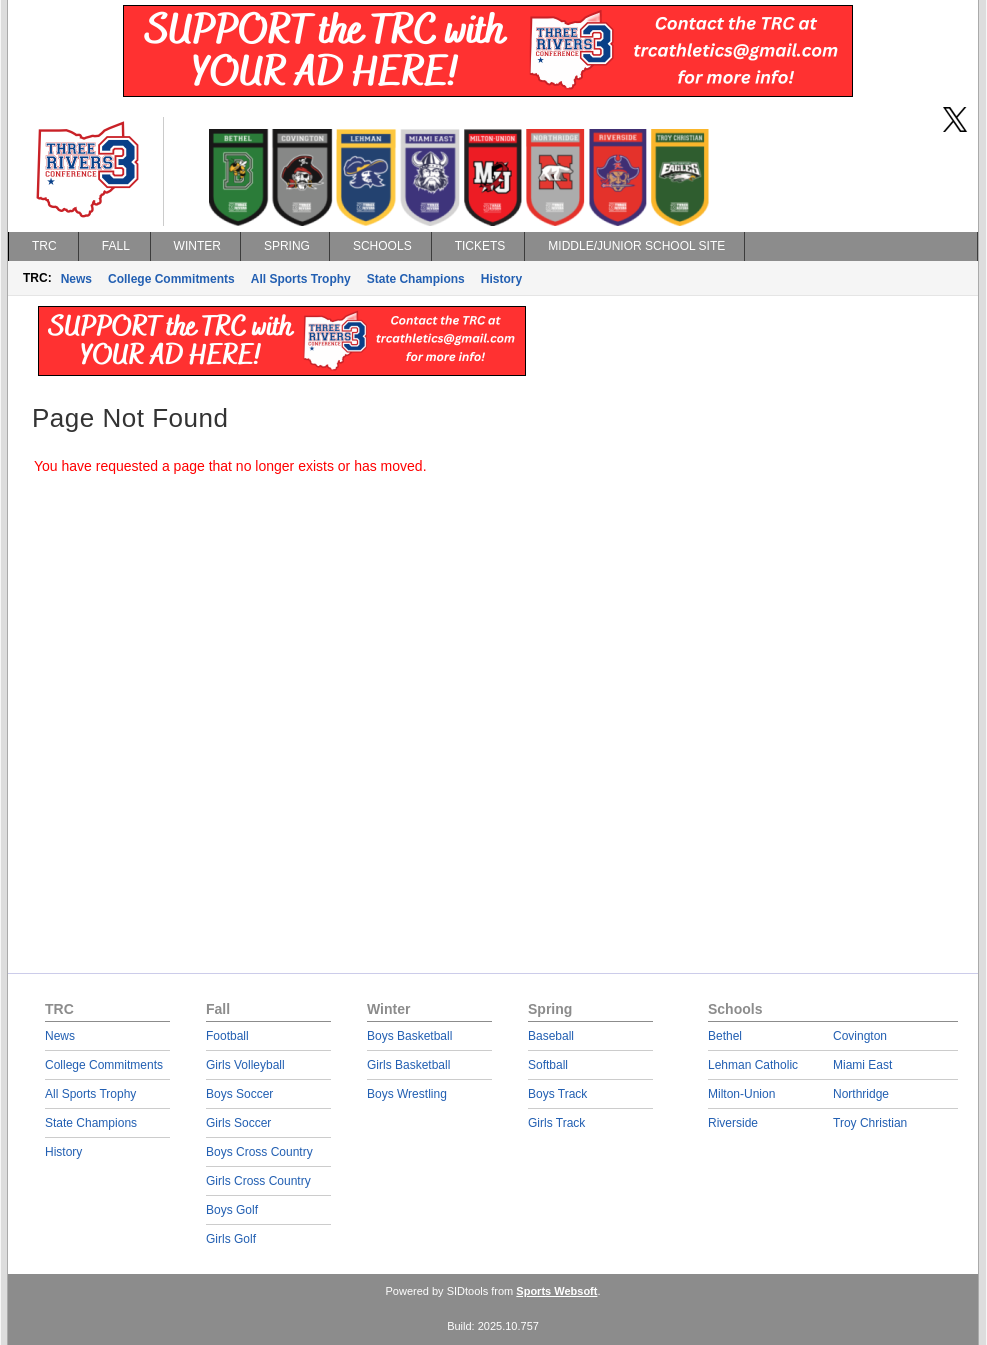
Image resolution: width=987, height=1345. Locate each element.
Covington (860, 1036)
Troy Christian (870, 1123)
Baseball (551, 1036)
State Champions (416, 279)
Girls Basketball (408, 1065)
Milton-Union (741, 1094)
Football (227, 1036)
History (501, 279)
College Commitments (171, 279)
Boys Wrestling (407, 1094)
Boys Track (557, 1094)
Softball (548, 1065)
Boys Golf (232, 1210)
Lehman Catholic (753, 1065)
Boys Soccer (239, 1094)
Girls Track (556, 1123)
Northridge (861, 1094)
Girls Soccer (238, 1123)
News (76, 279)
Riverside (733, 1123)
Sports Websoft (556, 1291)
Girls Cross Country (258, 1181)
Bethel (725, 1036)
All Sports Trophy (301, 279)
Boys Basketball (409, 1036)
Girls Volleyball (245, 1065)
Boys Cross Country (259, 1152)
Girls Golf (231, 1239)
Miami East (862, 1065)
